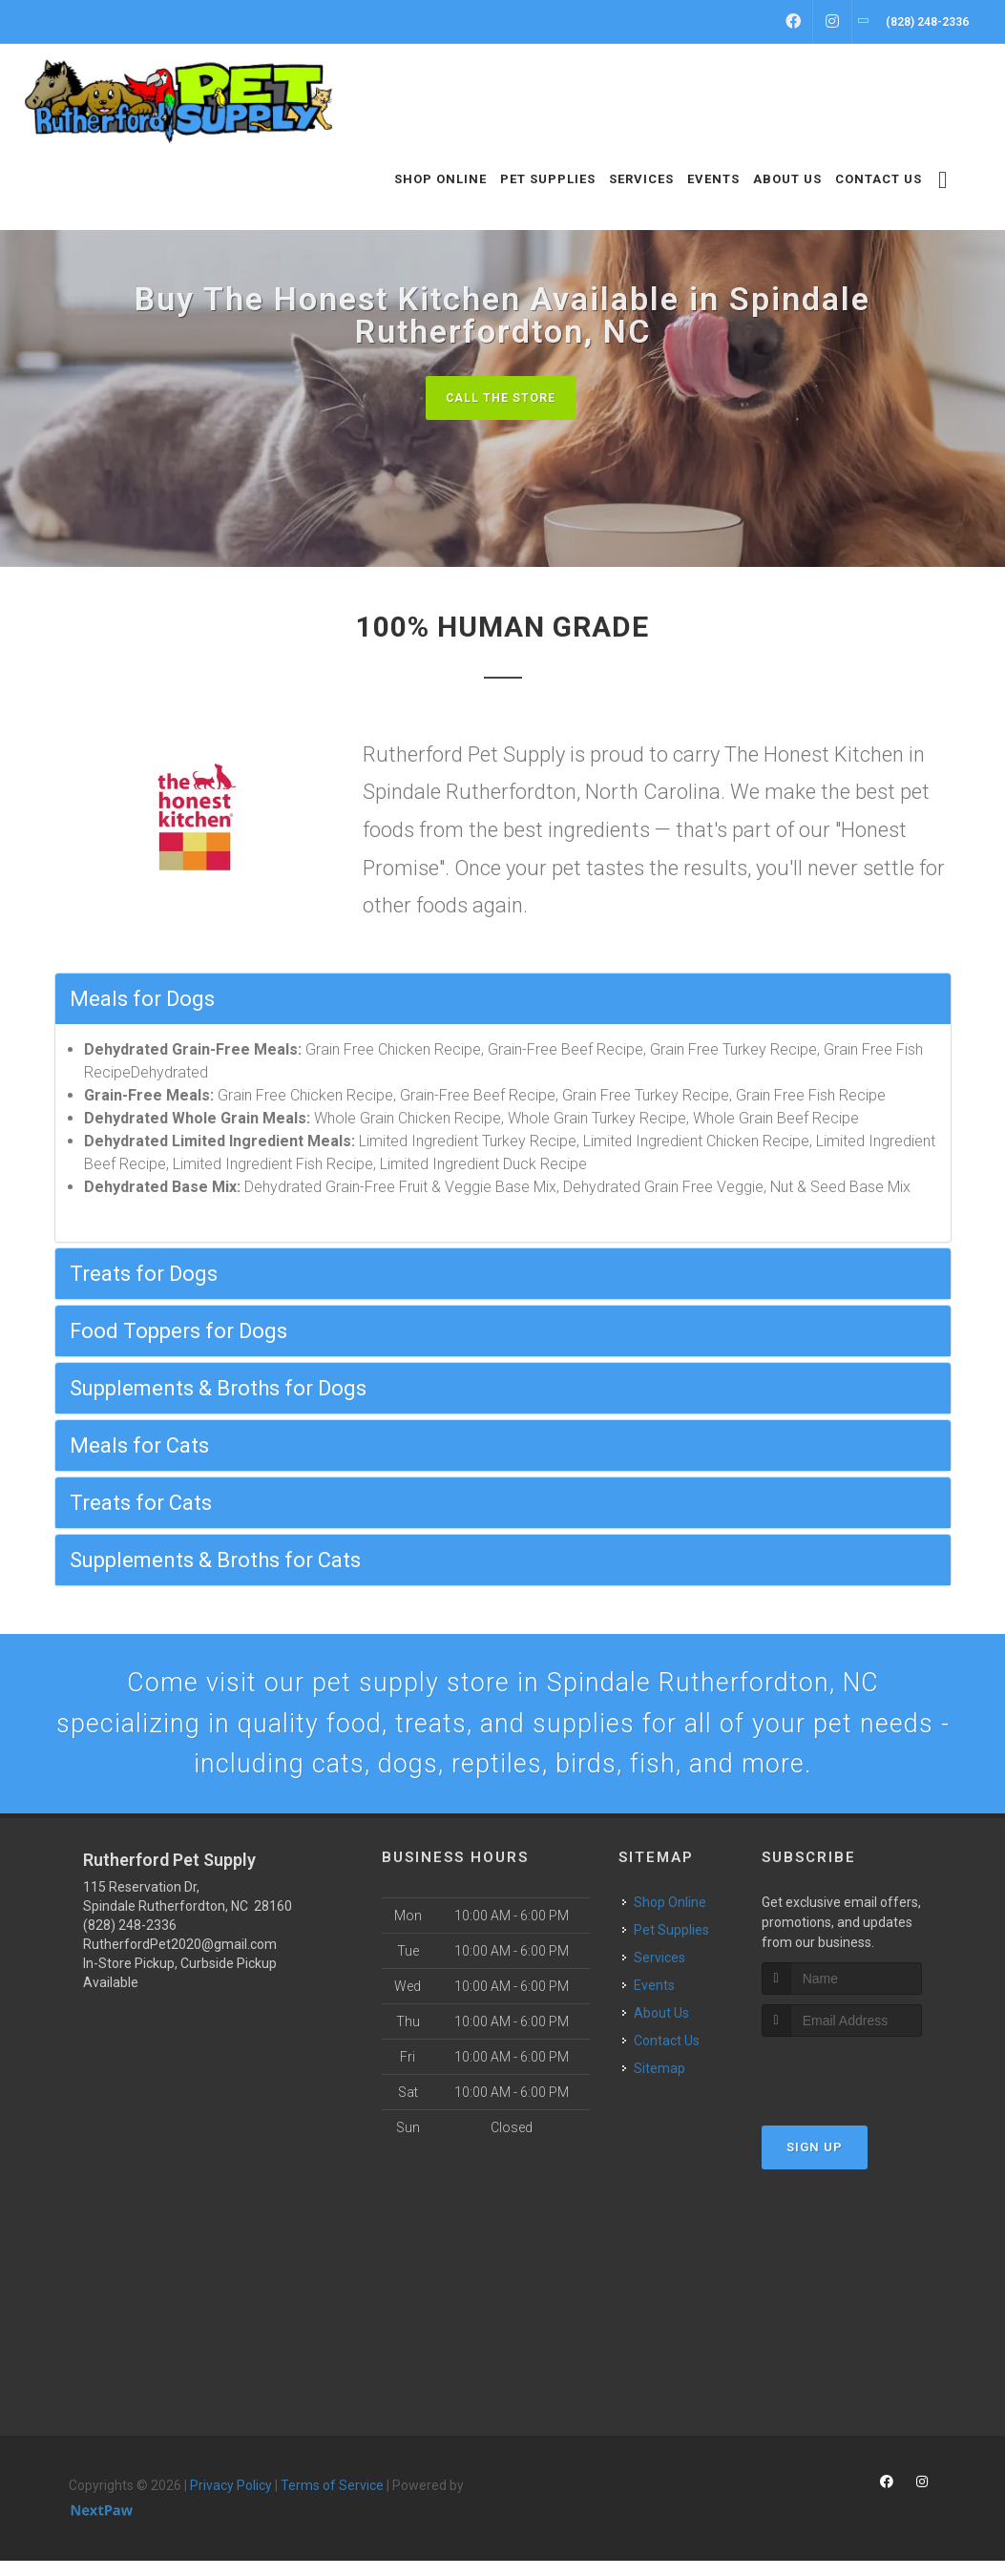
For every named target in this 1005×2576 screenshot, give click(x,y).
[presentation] (863, 2088)
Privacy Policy (231, 2501)
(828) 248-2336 (130, 1941)
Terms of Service (332, 2501)
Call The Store (500, 397)
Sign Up (814, 2162)
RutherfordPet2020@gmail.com (180, 1960)
